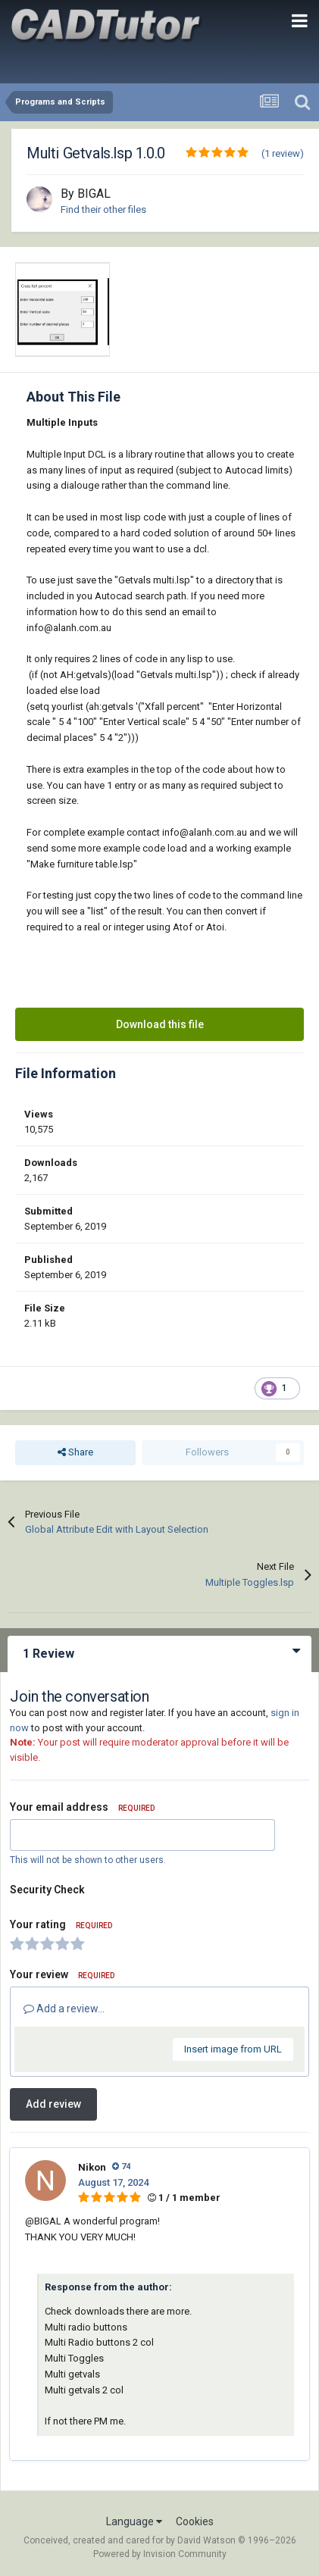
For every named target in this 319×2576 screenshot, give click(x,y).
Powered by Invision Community (160, 2554)
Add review (53, 2104)
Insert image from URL (233, 2049)
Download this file (160, 1024)
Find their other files (103, 209)
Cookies (195, 2521)
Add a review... (64, 2008)
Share (75, 1452)
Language (134, 2521)
